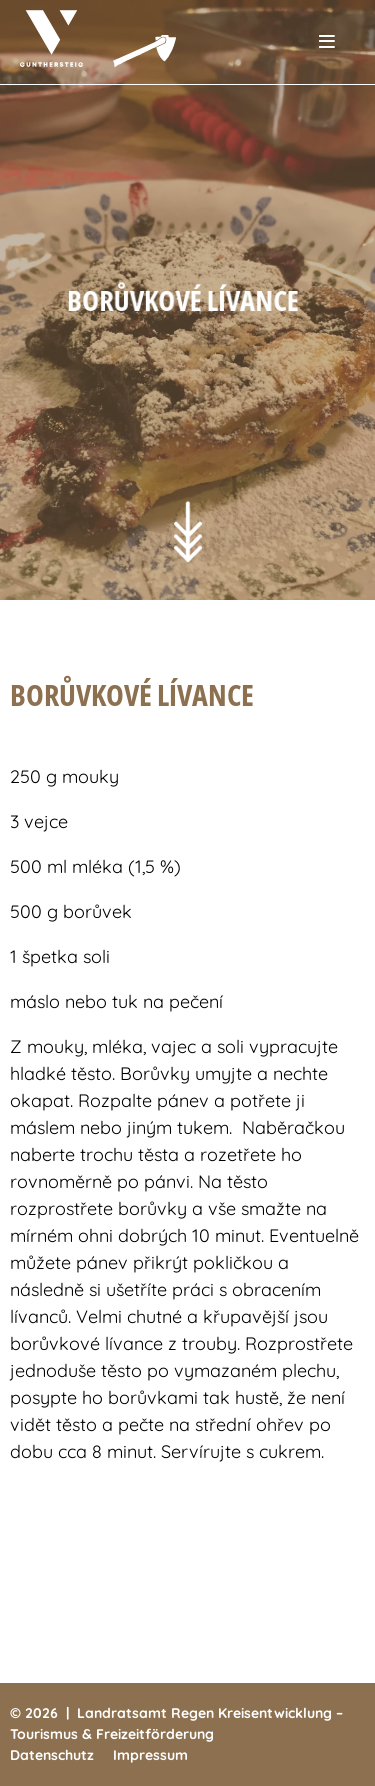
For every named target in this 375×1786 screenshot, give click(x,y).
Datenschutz (52, 1755)
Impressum (150, 1755)
